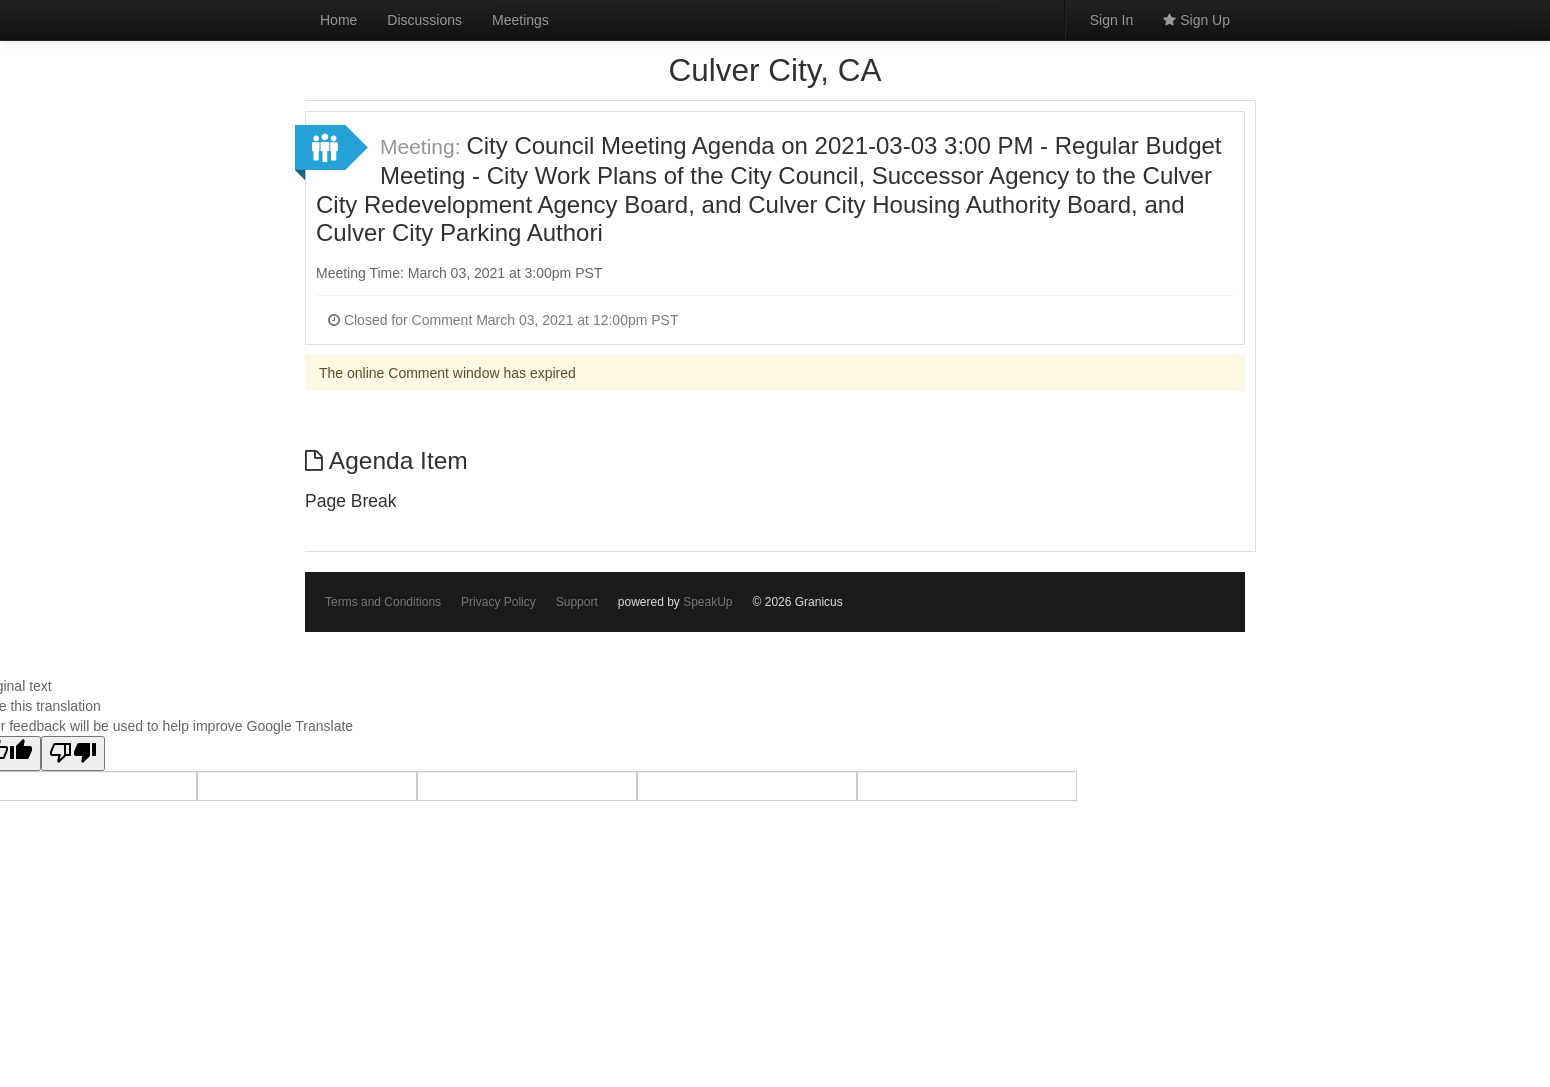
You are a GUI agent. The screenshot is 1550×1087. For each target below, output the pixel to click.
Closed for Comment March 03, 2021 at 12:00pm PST (503, 320)
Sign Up (1196, 20)
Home (338, 20)
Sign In (1112, 20)
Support (577, 602)
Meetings (520, 20)
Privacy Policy (498, 602)
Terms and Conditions (383, 602)
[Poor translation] (73, 753)
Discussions (424, 20)
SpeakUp (707, 602)
